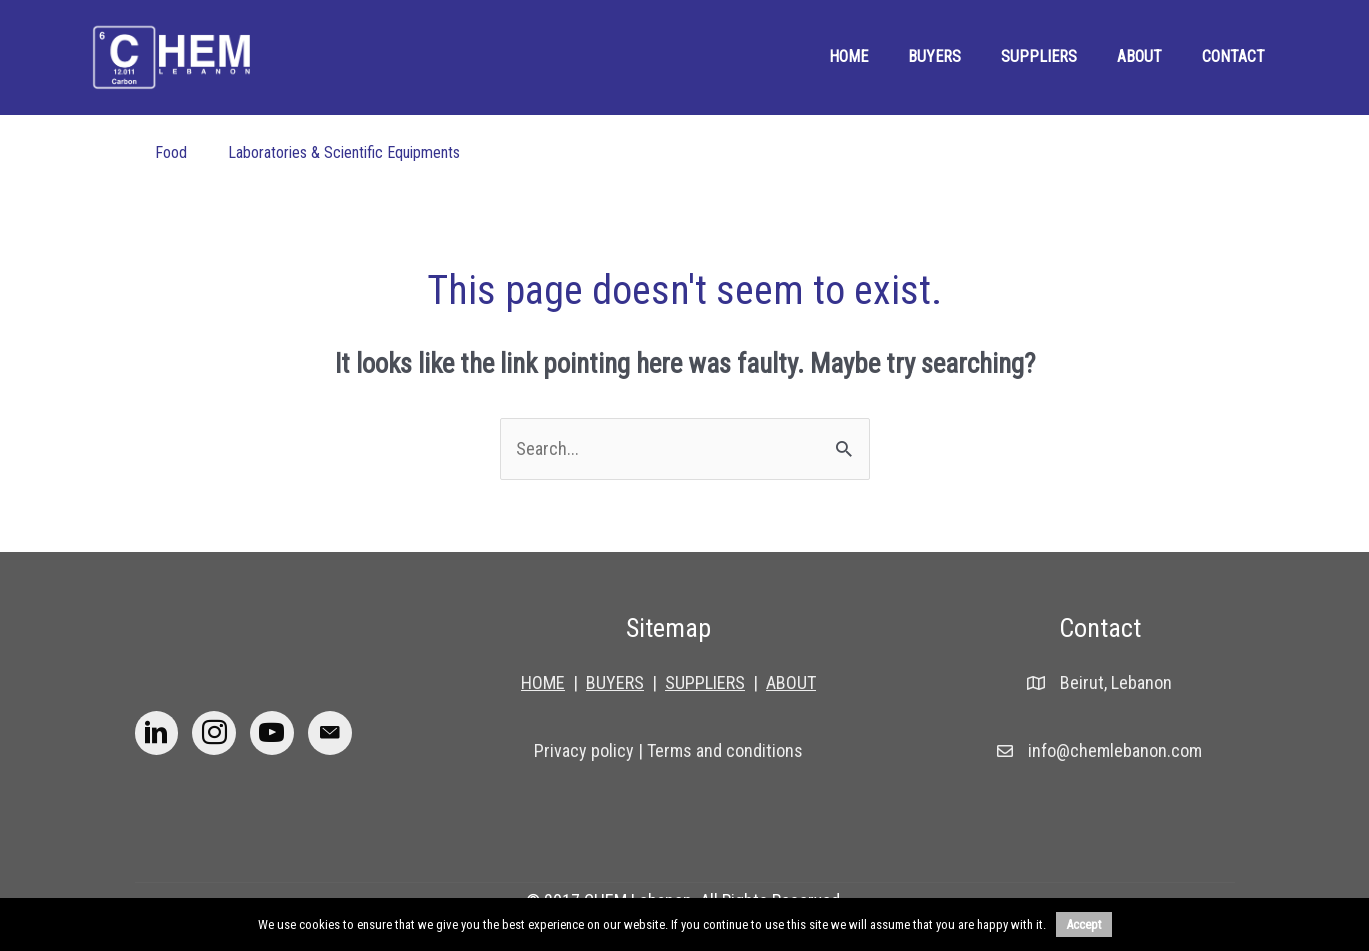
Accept (1084, 924)
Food (171, 152)
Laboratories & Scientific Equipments (344, 152)
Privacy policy (584, 750)
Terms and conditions (725, 750)
